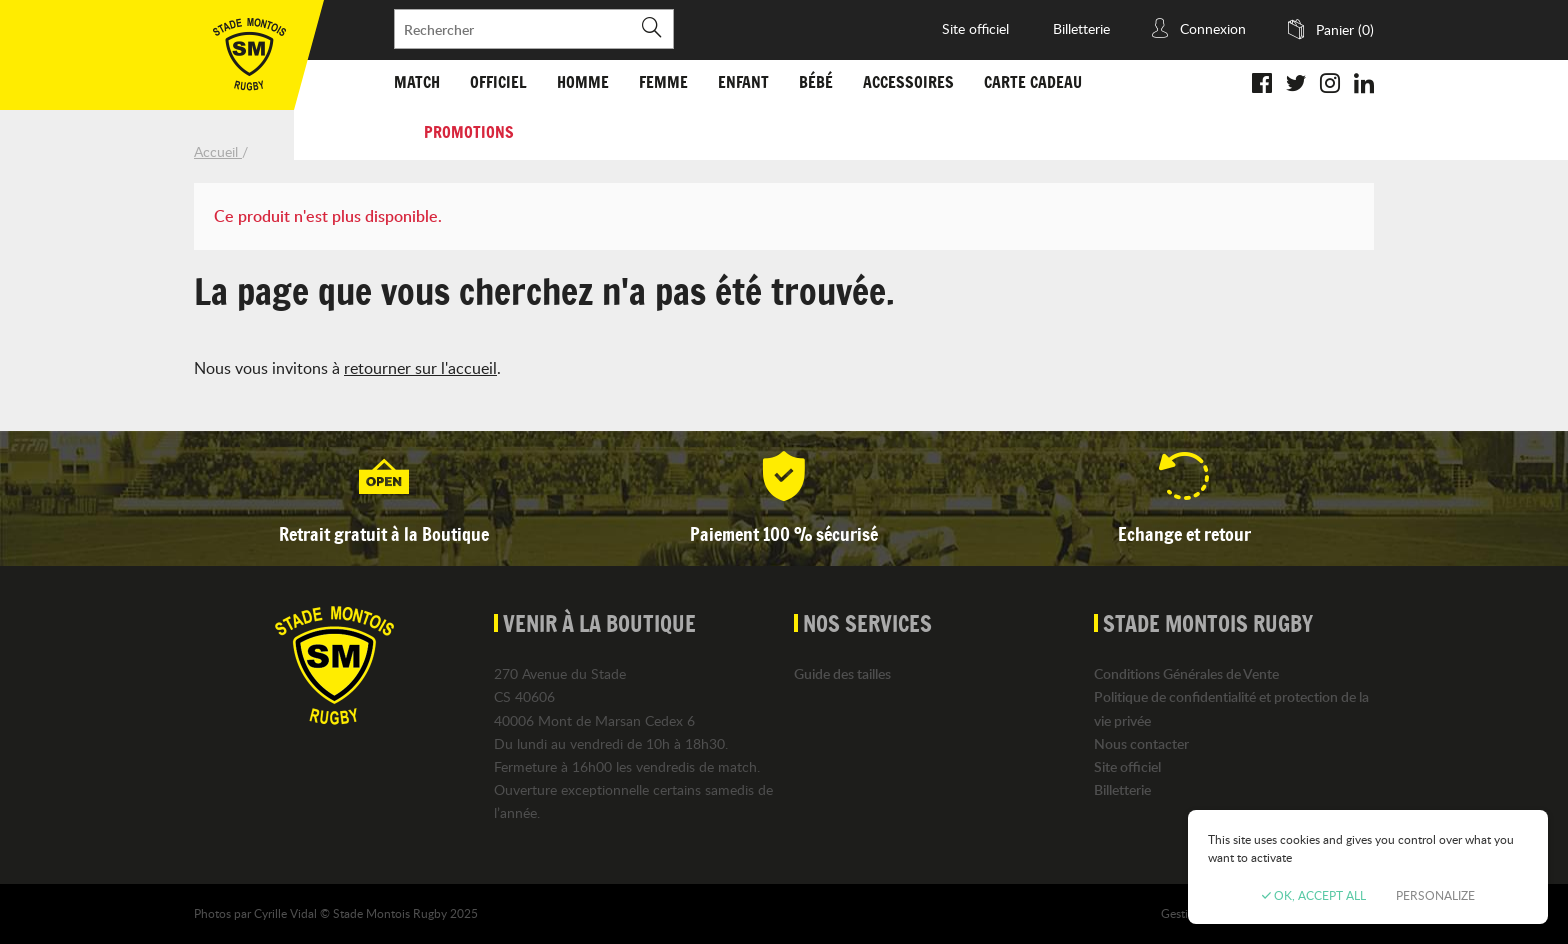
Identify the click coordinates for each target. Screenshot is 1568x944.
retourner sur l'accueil (420, 368)
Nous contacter (1141, 743)
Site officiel (975, 28)
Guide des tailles (842, 673)
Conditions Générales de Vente (1186, 673)
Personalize (1435, 895)
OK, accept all (1314, 895)
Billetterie (1081, 28)
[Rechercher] (534, 29)
